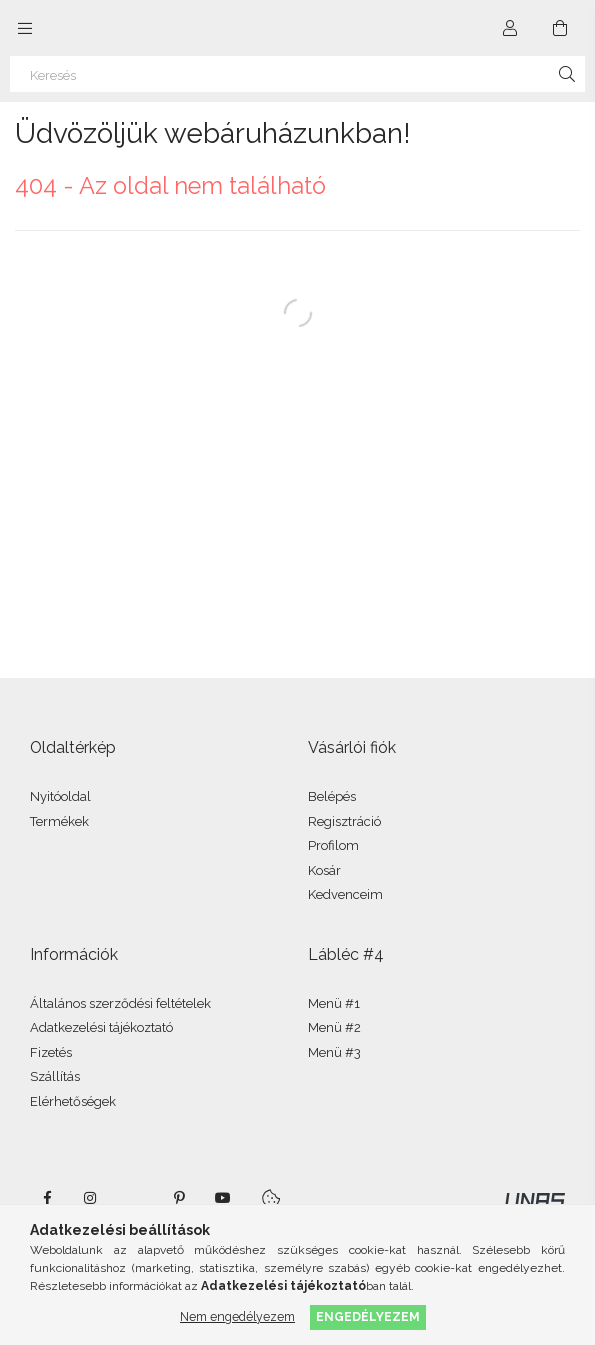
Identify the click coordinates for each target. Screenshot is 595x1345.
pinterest (179, 1198)
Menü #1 (334, 1003)
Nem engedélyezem (237, 1316)
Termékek (59, 821)
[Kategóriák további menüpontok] (25, 28)
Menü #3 (334, 1052)
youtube (223, 1198)
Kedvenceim (345, 894)
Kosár (324, 870)
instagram (91, 1198)
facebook (47, 1198)
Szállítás (55, 1076)
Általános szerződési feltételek (120, 1003)
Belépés (332, 796)
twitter (135, 1198)
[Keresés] (297, 74)
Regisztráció (344, 821)
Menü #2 (334, 1027)
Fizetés (51, 1052)
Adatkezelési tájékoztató (101, 1027)
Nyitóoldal (60, 796)
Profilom (333, 845)
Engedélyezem (368, 1316)
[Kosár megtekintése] (560, 28)
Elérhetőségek (73, 1101)
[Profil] (510, 28)
